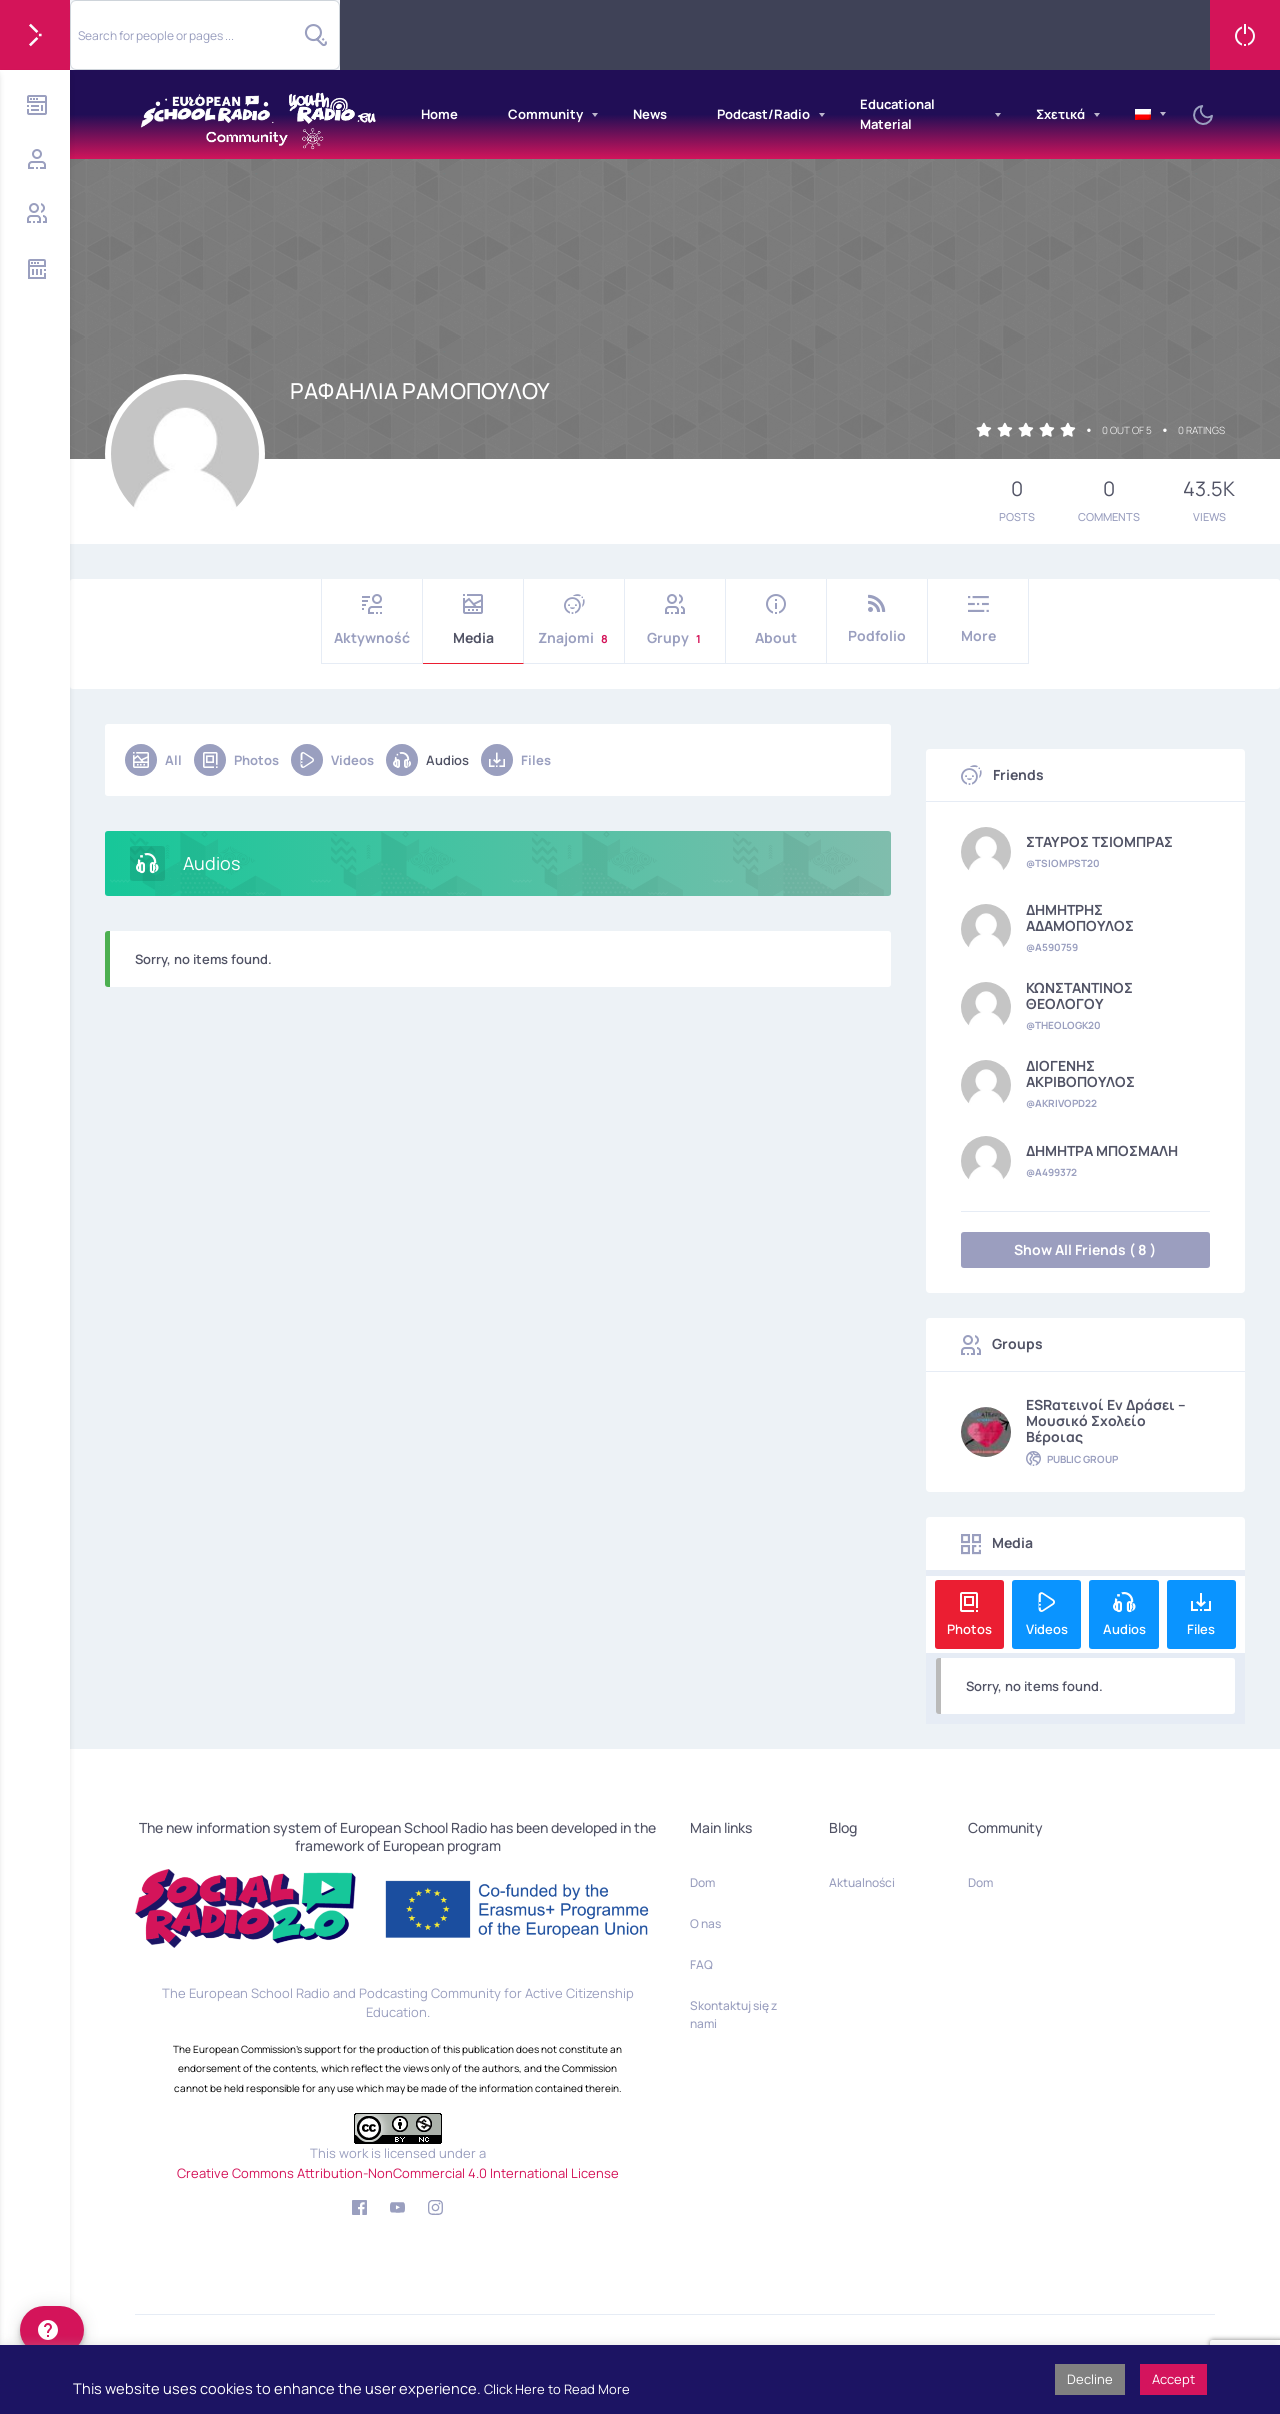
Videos (332, 760)
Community (545, 114)
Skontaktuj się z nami (733, 2014)
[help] (52, 2330)
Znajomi (574, 620)
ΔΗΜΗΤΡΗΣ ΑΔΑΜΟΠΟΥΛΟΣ (1080, 918)
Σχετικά (1060, 114)
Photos (236, 760)
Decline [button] (1090, 2379)
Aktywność (372, 620)
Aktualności (862, 1882)
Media (473, 620)
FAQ (701, 1964)
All (153, 760)
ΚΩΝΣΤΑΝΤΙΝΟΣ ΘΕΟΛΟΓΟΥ (1079, 996)
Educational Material (897, 114)
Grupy (675, 620)
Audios (427, 760)
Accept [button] (1173, 2379)
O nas (705, 1923)
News (650, 114)
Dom (702, 1882)
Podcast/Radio (763, 114)
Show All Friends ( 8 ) (1085, 1249)
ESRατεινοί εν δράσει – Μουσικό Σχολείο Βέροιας (1106, 1421)
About (776, 620)
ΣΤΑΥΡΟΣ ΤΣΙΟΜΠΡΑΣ (1099, 842)
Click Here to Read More (557, 2389)
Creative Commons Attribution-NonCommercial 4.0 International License (398, 2173)
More (978, 619)
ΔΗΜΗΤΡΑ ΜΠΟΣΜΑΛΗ (1102, 1151)
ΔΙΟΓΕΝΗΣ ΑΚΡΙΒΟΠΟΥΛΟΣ (1080, 1074)
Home (439, 114)
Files (516, 760)
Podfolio (877, 619)
